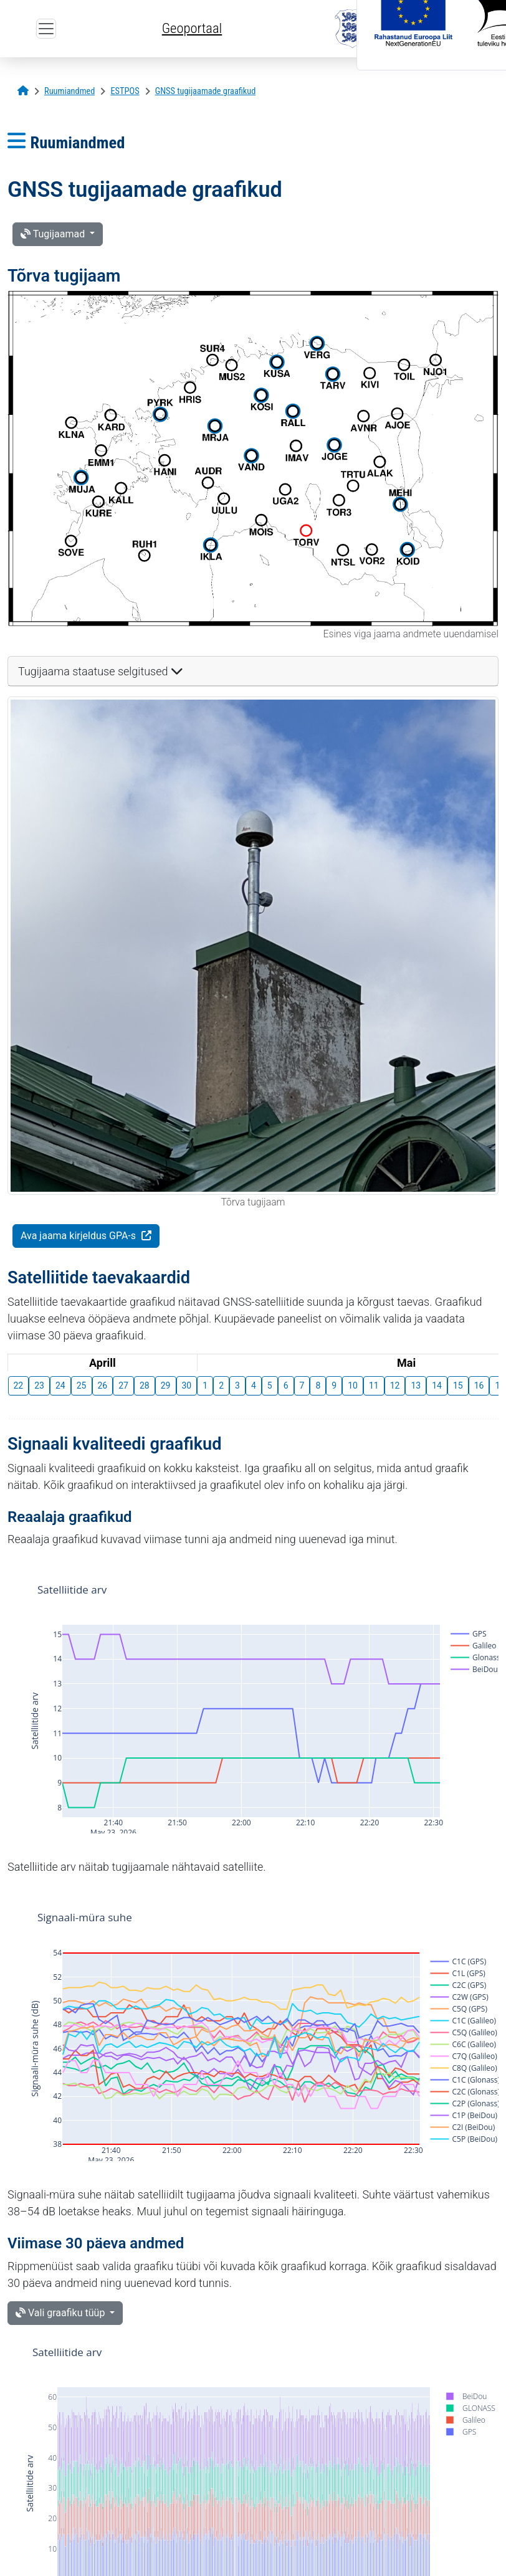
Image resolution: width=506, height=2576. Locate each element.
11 (374, 1385)
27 (123, 1385)
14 (437, 1385)
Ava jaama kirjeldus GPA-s (79, 1236)
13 (416, 1385)
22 (19, 1385)
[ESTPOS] (124, 91)
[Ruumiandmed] (69, 91)
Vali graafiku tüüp (61, 2313)
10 (353, 1385)
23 (39, 1385)
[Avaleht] (23, 91)
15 (458, 1385)
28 (145, 1385)
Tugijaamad (54, 234)
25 (82, 1385)
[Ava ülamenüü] (46, 29)
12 (395, 1385)
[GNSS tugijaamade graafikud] (205, 91)
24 (60, 1385)
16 (479, 1385)
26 (103, 1385)
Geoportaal (192, 28)
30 (187, 1385)
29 (166, 1385)
